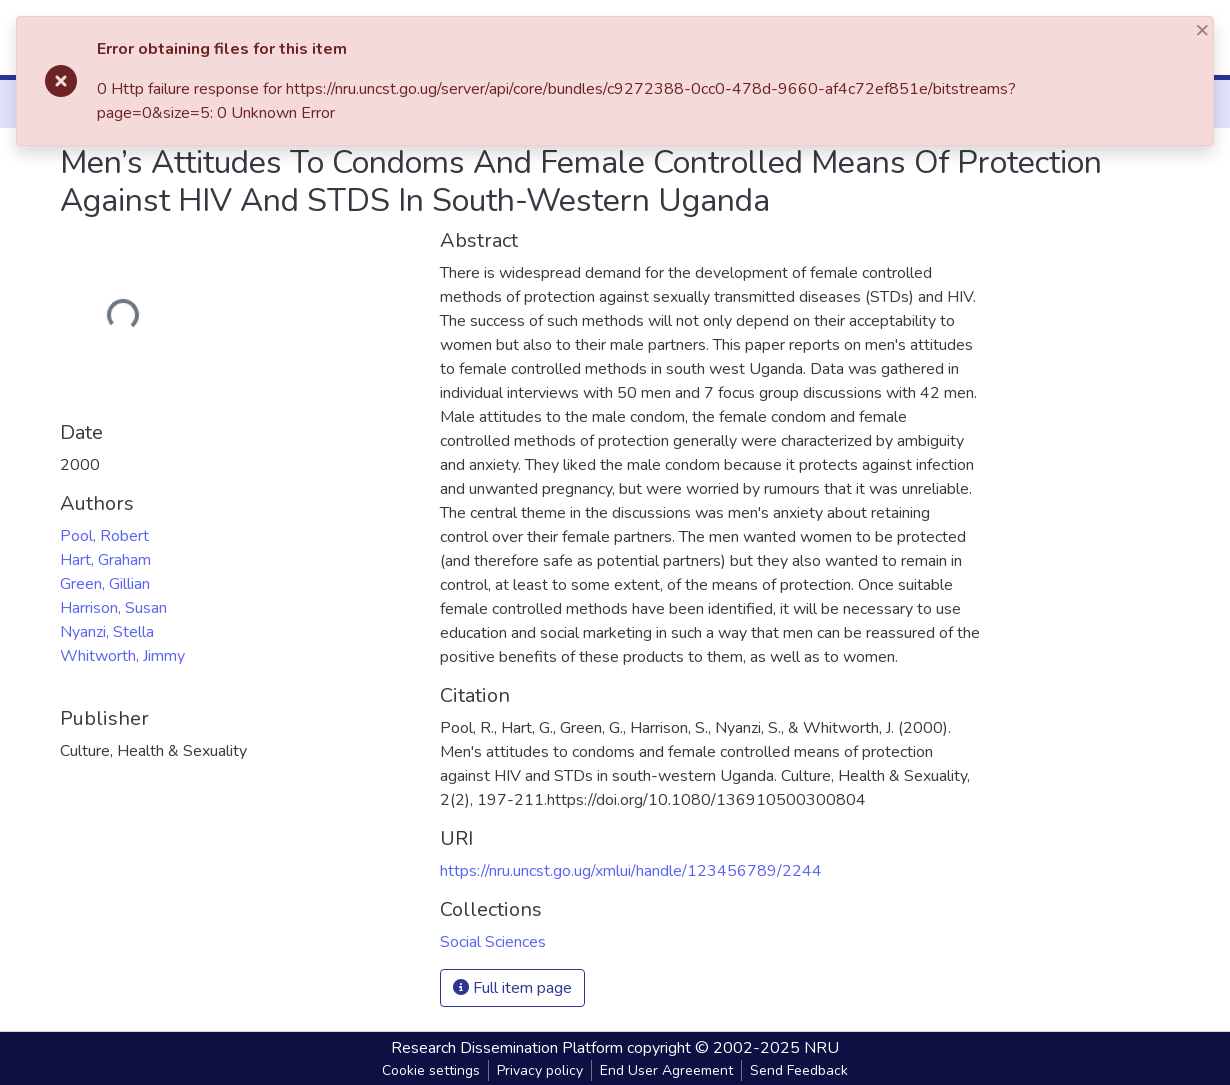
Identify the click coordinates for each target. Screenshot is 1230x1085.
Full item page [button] (512, 988)
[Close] (1204, 29)
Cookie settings (431, 1070)
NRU (821, 1048)
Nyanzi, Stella (107, 632)
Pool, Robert (104, 536)
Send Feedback (799, 1070)
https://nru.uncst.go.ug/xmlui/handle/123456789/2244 (631, 871)
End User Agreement (666, 1070)
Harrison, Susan (113, 608)
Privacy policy (540, 1070)
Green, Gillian (105, 584)
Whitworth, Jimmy (122, 656)
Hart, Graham (105, 560)
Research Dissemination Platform (507, 1048)
